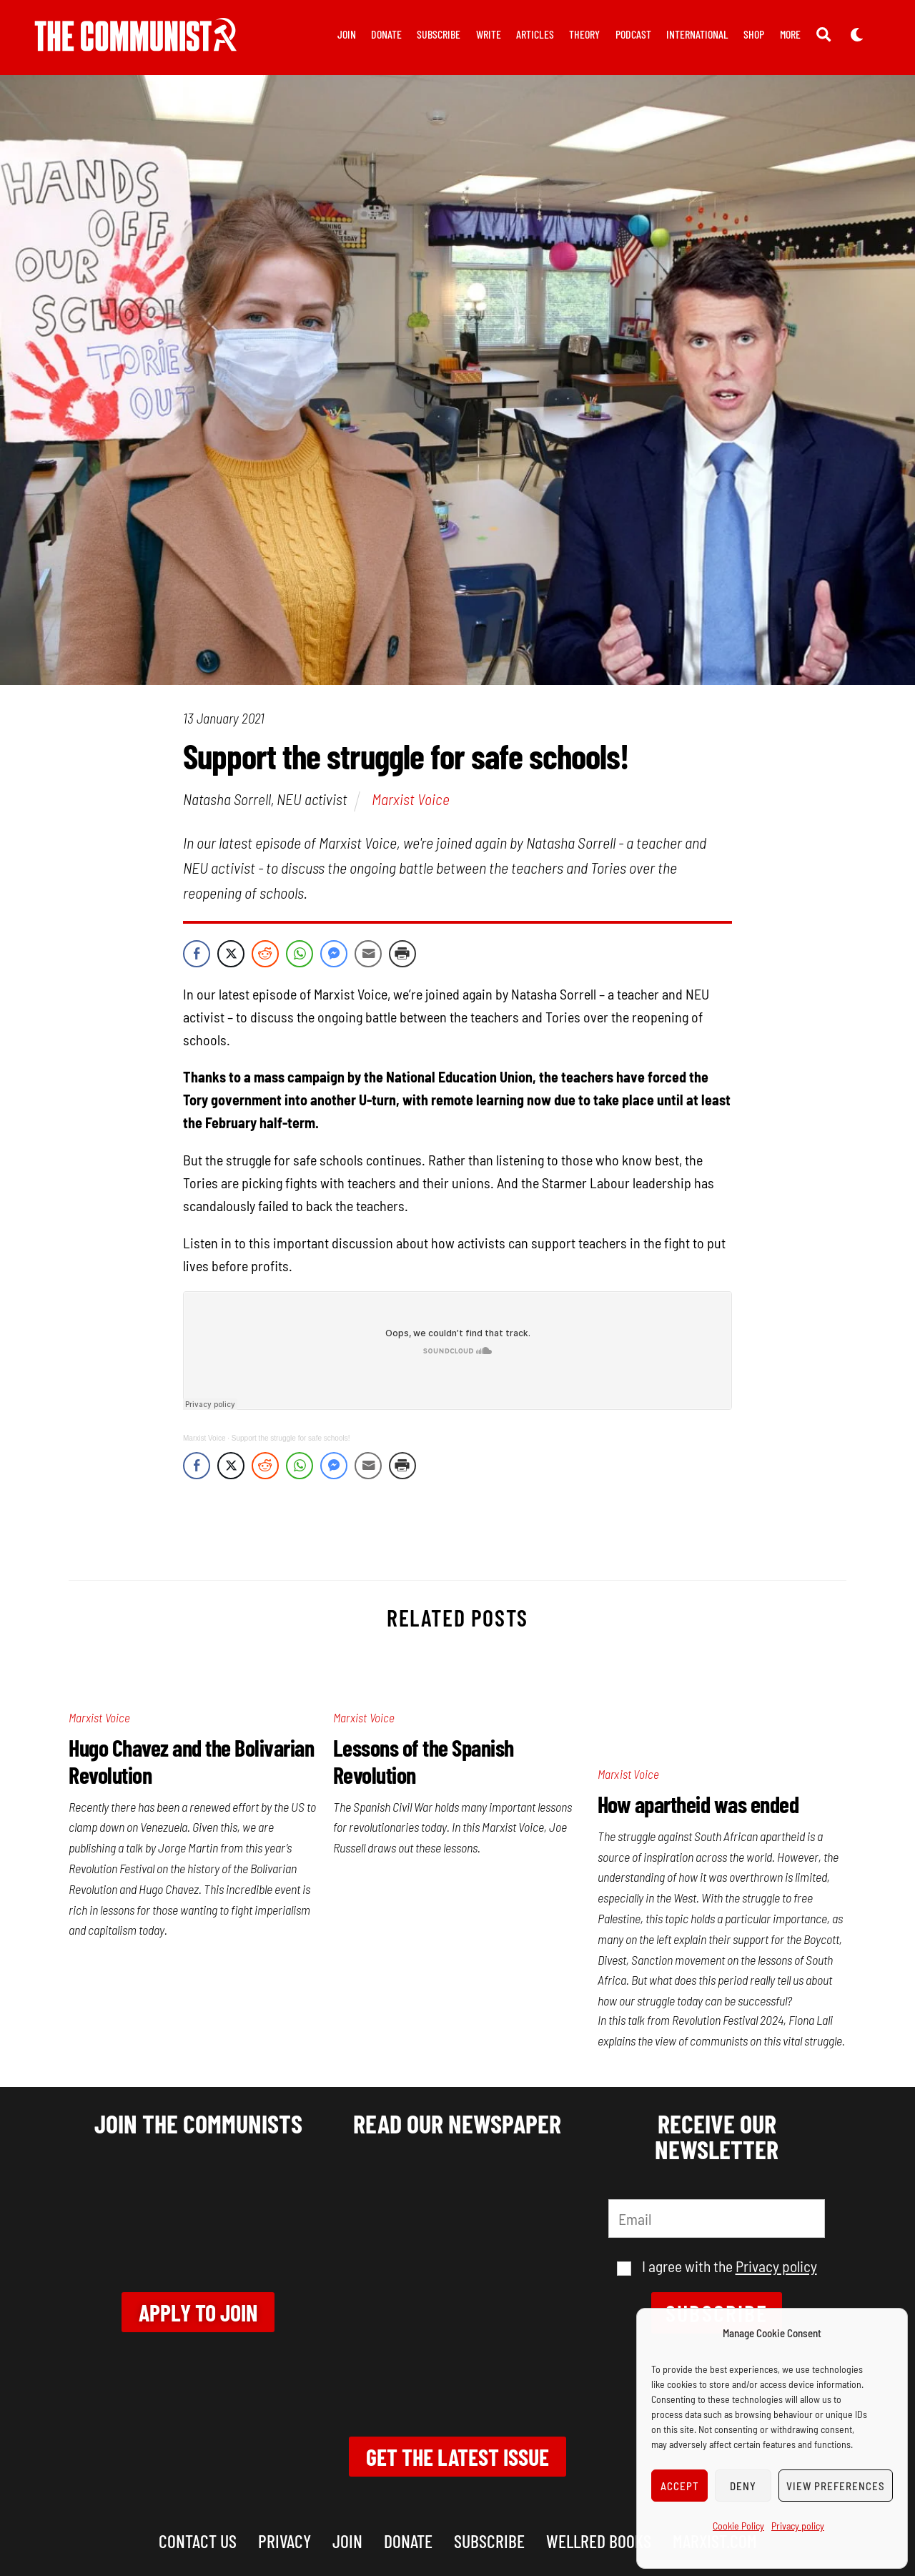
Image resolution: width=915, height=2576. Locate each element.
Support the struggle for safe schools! (291, 1438)
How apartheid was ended (698, 1803)
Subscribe (438, 34)
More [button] (790, 34)
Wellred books (598, 2541)
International (697, 34)
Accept (680, 2485)
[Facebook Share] (196, 953)
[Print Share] (402, 953)
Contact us (198, 2541)
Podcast (633, 34)
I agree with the (717, 2266)
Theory (584, 34)
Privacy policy (797, 2526)
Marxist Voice (411, 799)
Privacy (284, 2541)
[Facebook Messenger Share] (333, 953)
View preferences (835, 2485)
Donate (386, 34)
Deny (743, 2485)
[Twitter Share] (230, 953)
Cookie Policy (738, 2526)
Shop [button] (753, 34)
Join (346, 34)
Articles (535, 34)
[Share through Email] (368, 953)
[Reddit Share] (265, 953)
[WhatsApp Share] (299, 953)
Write (488, 34)
